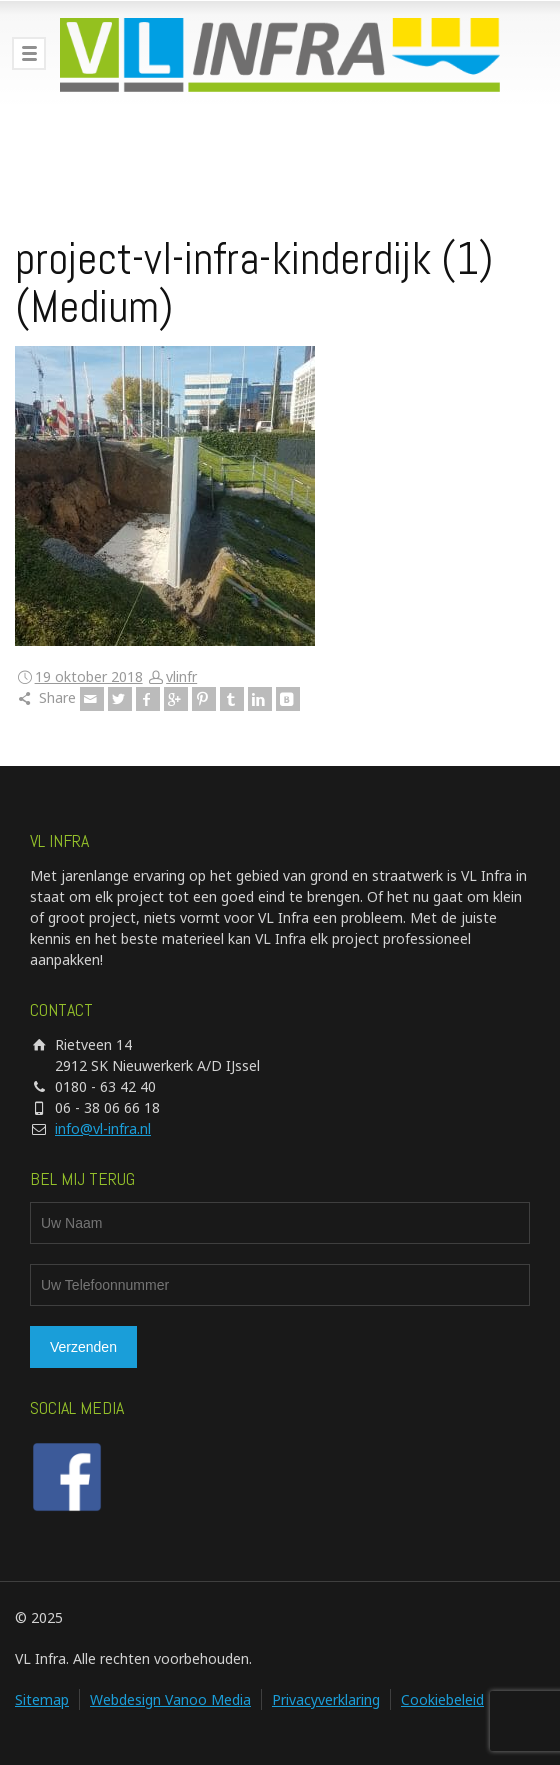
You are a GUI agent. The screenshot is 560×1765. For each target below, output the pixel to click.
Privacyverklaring (326, 1699)
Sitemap (42, 1699)
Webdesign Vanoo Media (170, 1699)
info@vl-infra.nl (103, 1128)
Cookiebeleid (442, 1699)
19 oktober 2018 (89, 676)
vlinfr (181, 676)
